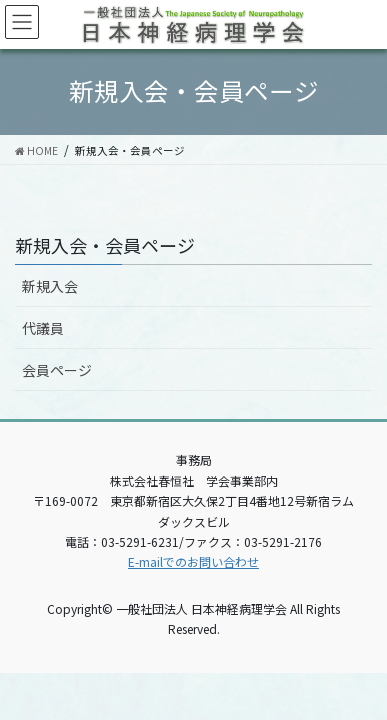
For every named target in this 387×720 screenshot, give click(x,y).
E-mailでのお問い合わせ (193, 561)
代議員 (43, 328)
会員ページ (57, 370)
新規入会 (50, 286)
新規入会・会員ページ (105, 245)
